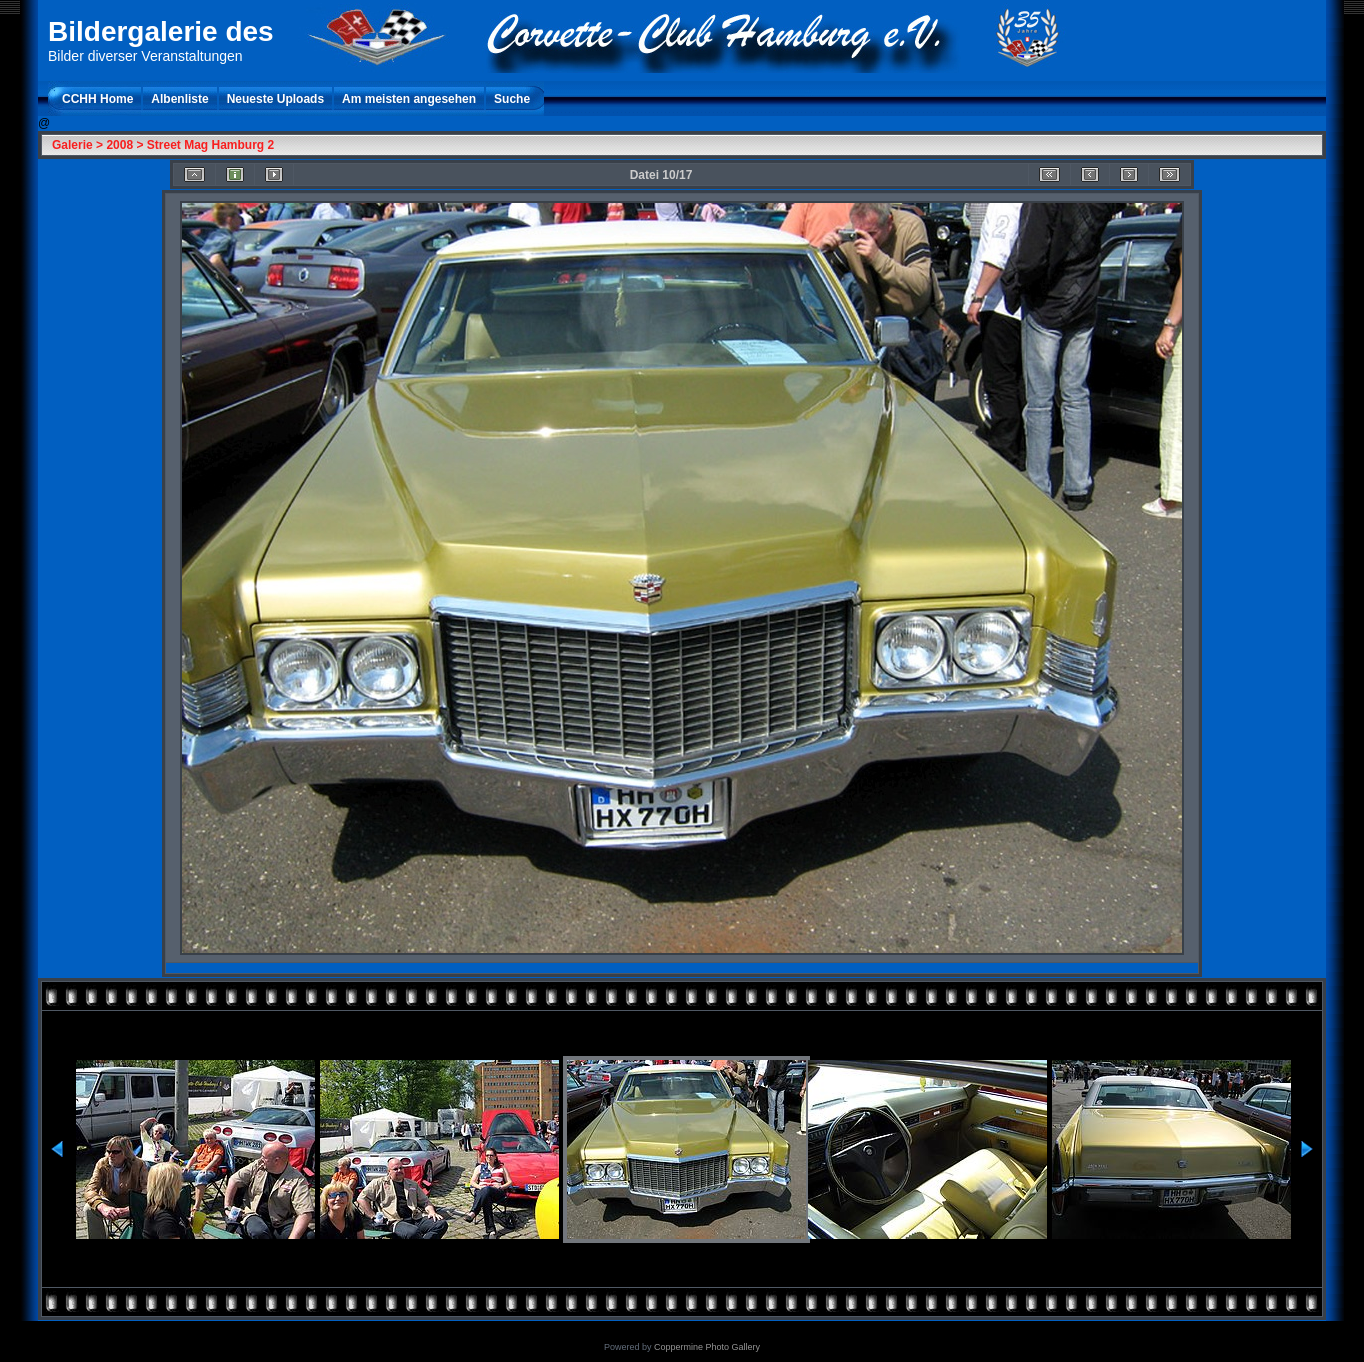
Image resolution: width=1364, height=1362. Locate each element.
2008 (119, 145)
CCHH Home (97, 99)
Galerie (72, 145)
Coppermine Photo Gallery (707, 1347)
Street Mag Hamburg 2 (210, 145)
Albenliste (179, 99)
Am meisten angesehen (409, 99)
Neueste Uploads (275, 99)
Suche (512, 99)
